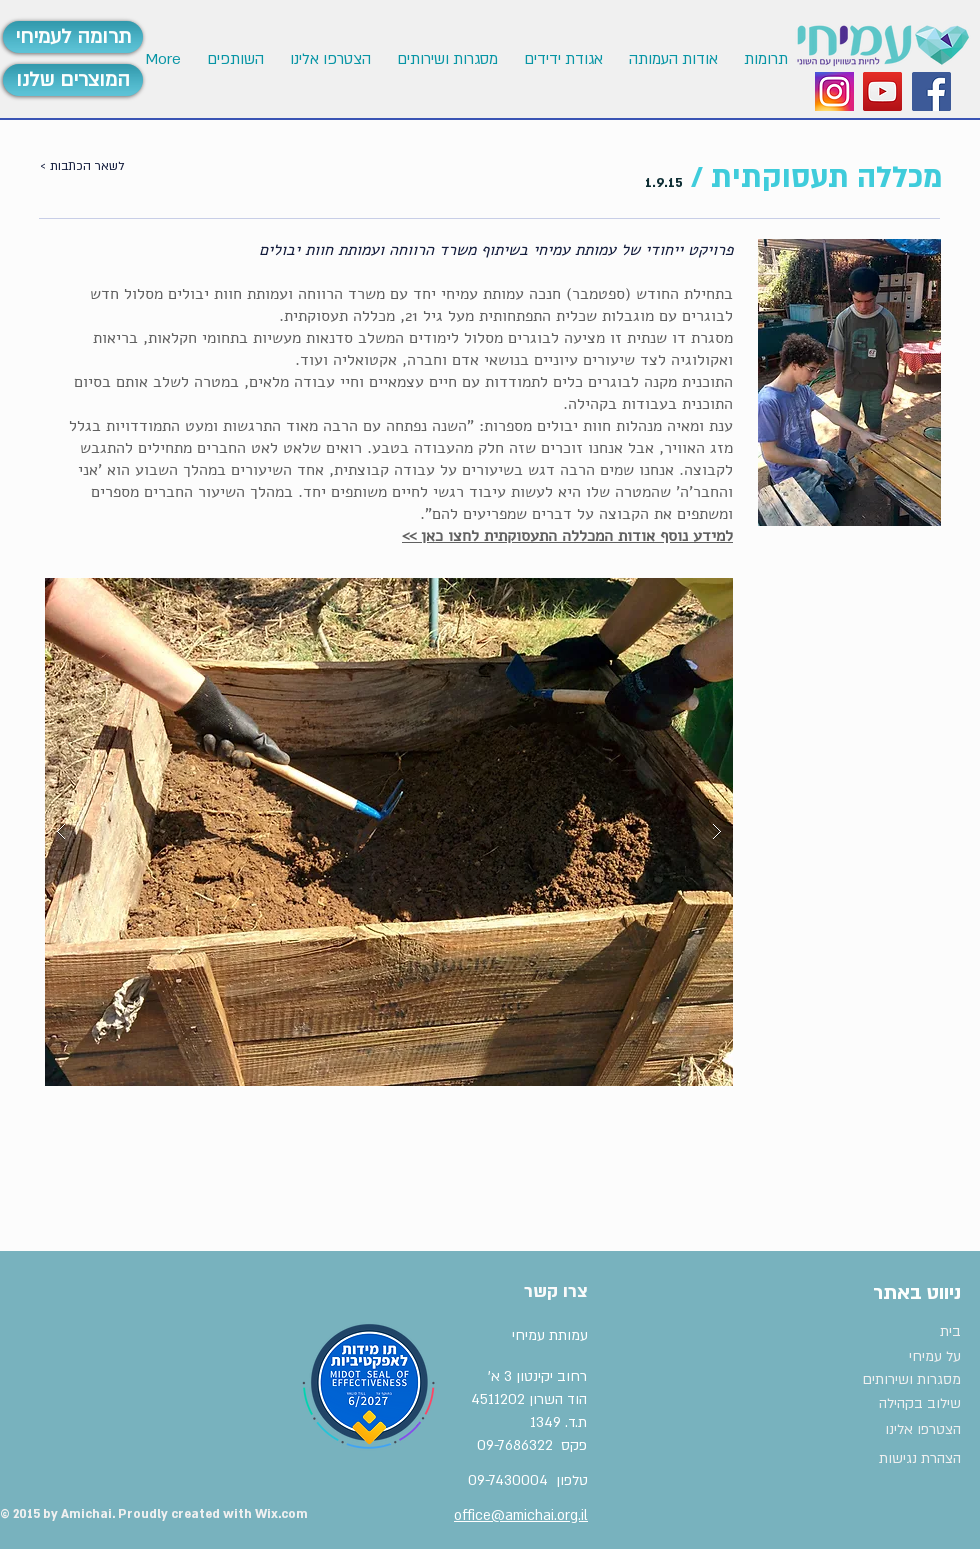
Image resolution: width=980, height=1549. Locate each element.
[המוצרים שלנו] (73, 80)
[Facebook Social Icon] (931, 91)
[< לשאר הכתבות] (101, 167)
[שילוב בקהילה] (906, 1404)
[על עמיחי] (896, 1357)
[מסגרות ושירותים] (910, 1380)
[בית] (910, 1332)
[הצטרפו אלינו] (912, 1430)
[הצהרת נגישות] (912, 1459)
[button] (329, 59)
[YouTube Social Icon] (882, 91)
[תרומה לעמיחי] (73, 37)
